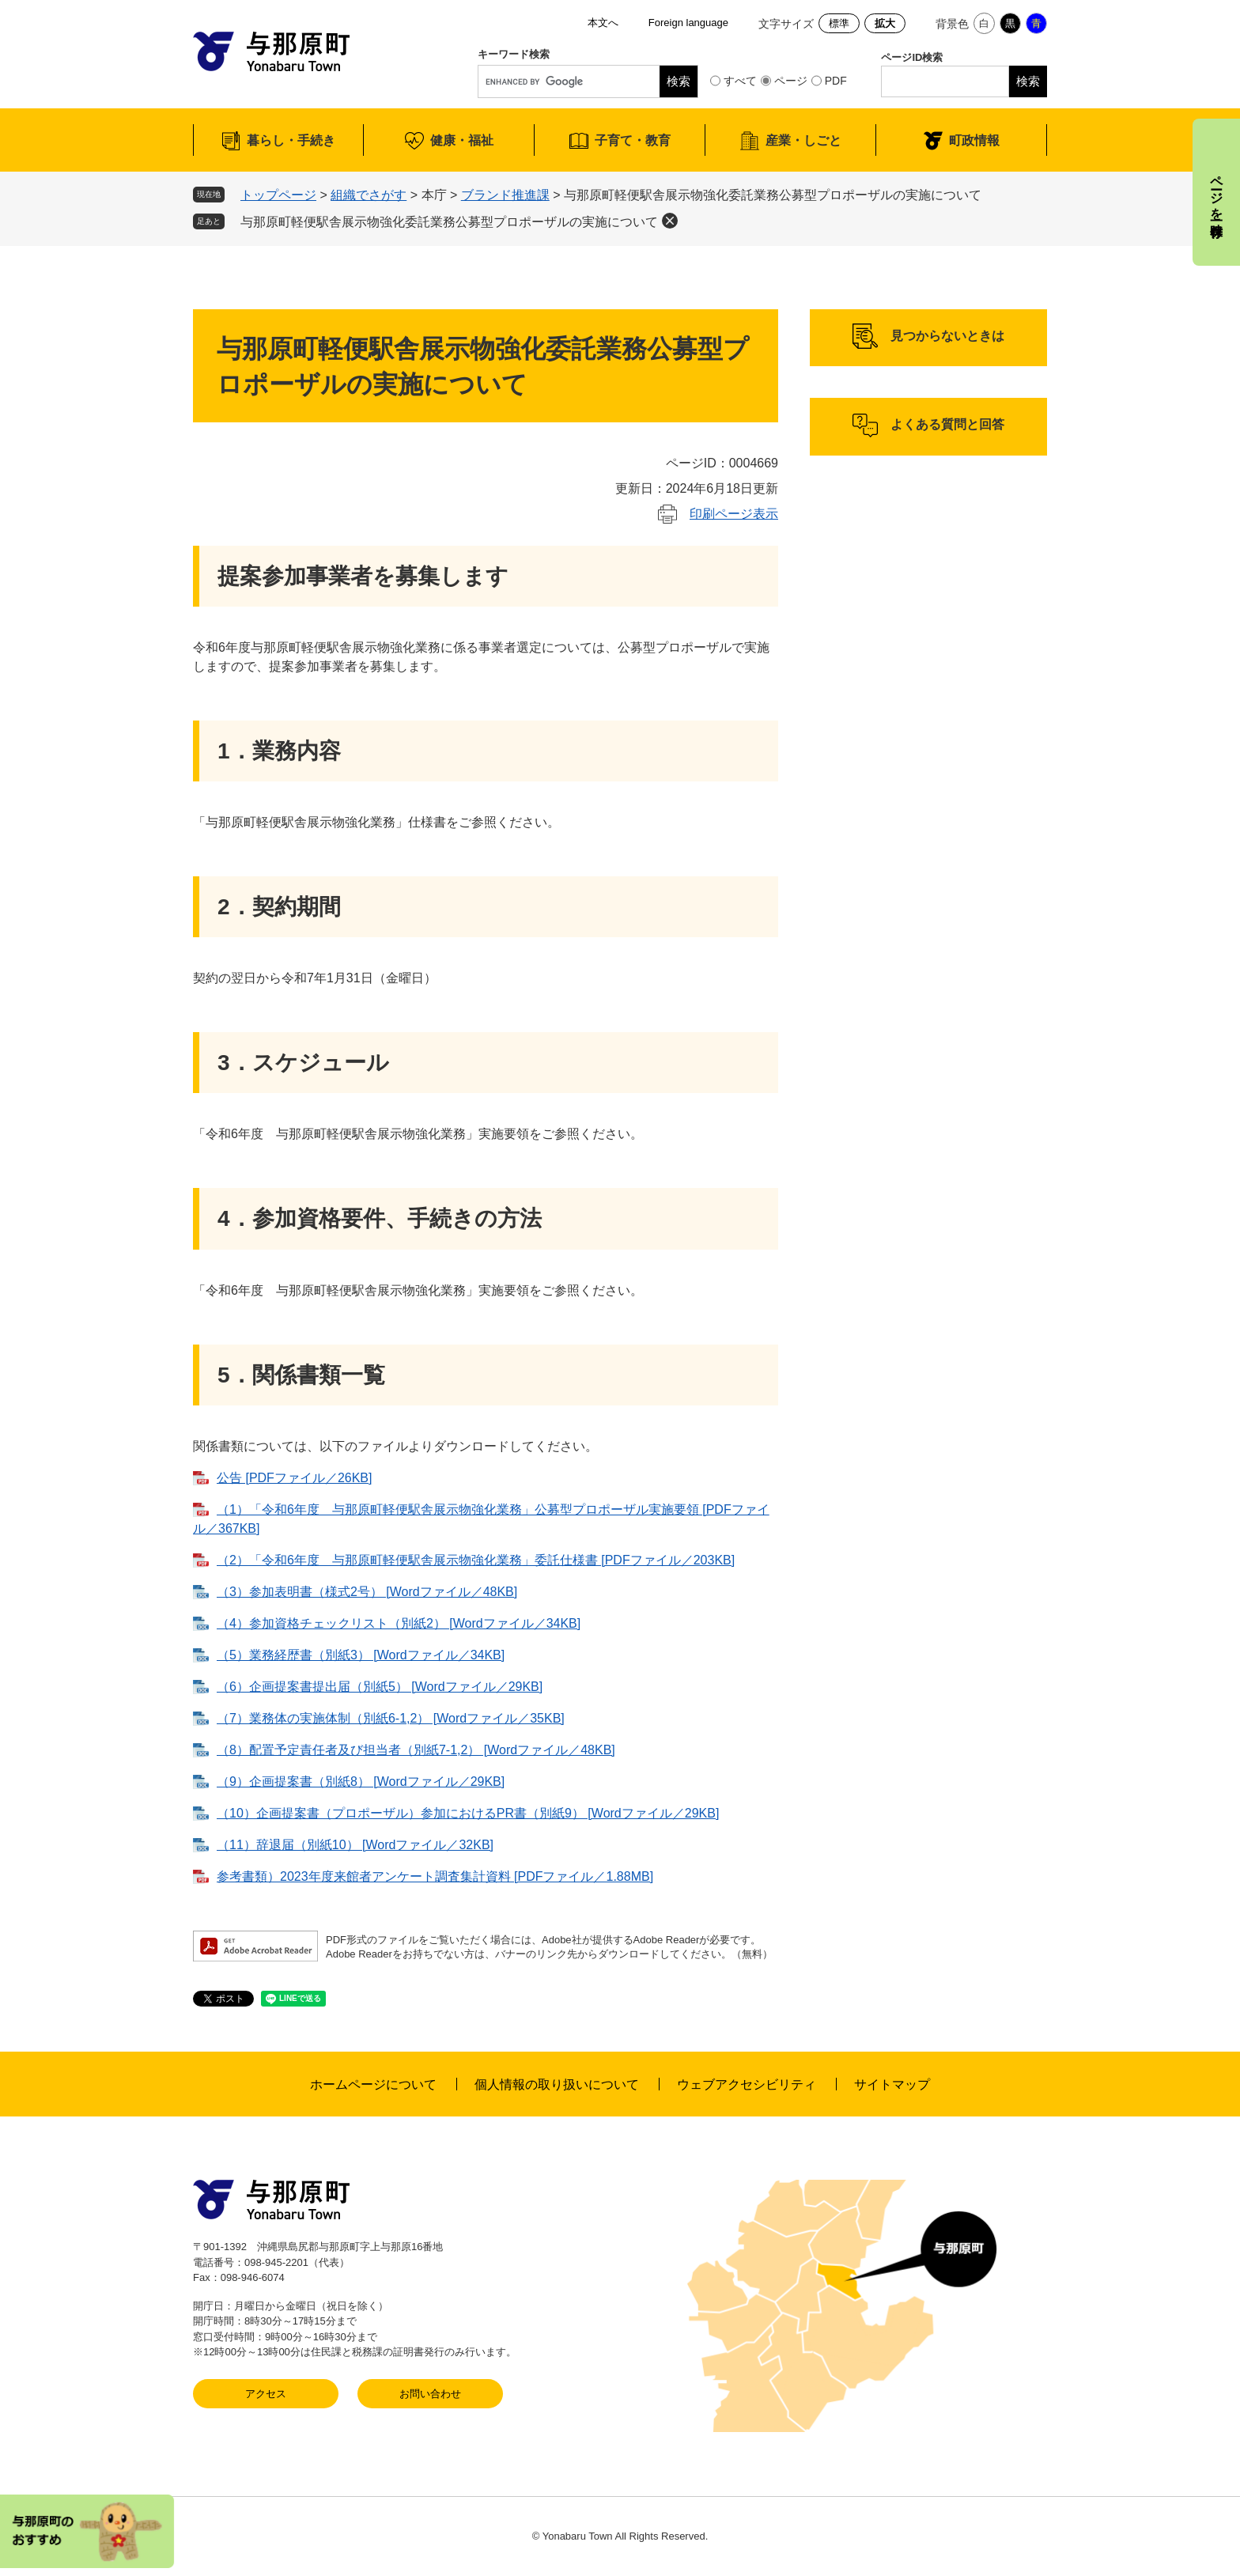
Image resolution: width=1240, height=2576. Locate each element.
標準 (839, 23)
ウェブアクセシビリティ (746, 2084)
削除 (670, 221)
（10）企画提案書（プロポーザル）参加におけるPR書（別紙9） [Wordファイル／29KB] (468, 1813)
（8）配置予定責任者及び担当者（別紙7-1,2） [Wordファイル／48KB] (416, 1750)
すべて (740, 80)
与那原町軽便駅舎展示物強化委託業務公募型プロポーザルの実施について (449, 222)
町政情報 (974, 140)
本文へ (603, 22)
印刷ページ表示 (734, 513)
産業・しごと (803, 140)
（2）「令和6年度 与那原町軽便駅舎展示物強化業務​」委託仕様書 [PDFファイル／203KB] (476, 1560)
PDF (836, 80)
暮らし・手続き (291, 140)
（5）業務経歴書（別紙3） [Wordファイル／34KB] (361, 1655)
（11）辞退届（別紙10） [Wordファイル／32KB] (355, 1845)
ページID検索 (912, 57)
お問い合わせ (430, 2394)
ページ (790, 80)
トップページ (278, 195)
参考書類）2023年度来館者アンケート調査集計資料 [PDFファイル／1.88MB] (435, 1876)
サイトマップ (892, 2084)
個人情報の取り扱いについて (556, 2084)
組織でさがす (368, 195)
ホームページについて (373, 2084)
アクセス (265, 2394)
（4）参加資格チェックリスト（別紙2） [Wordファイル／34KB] (398, 1623)
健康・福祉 (461, 140)
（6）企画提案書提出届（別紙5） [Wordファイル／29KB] (379, 1686)
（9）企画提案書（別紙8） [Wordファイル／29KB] (361, 1781)
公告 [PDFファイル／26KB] (294, 1478)
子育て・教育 (633, 140)
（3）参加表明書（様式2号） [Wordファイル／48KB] (367, 1591)
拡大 (885, 23)
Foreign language (688, 22)
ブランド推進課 (505, 195)
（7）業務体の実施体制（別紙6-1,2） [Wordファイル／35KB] (391, 1718)
